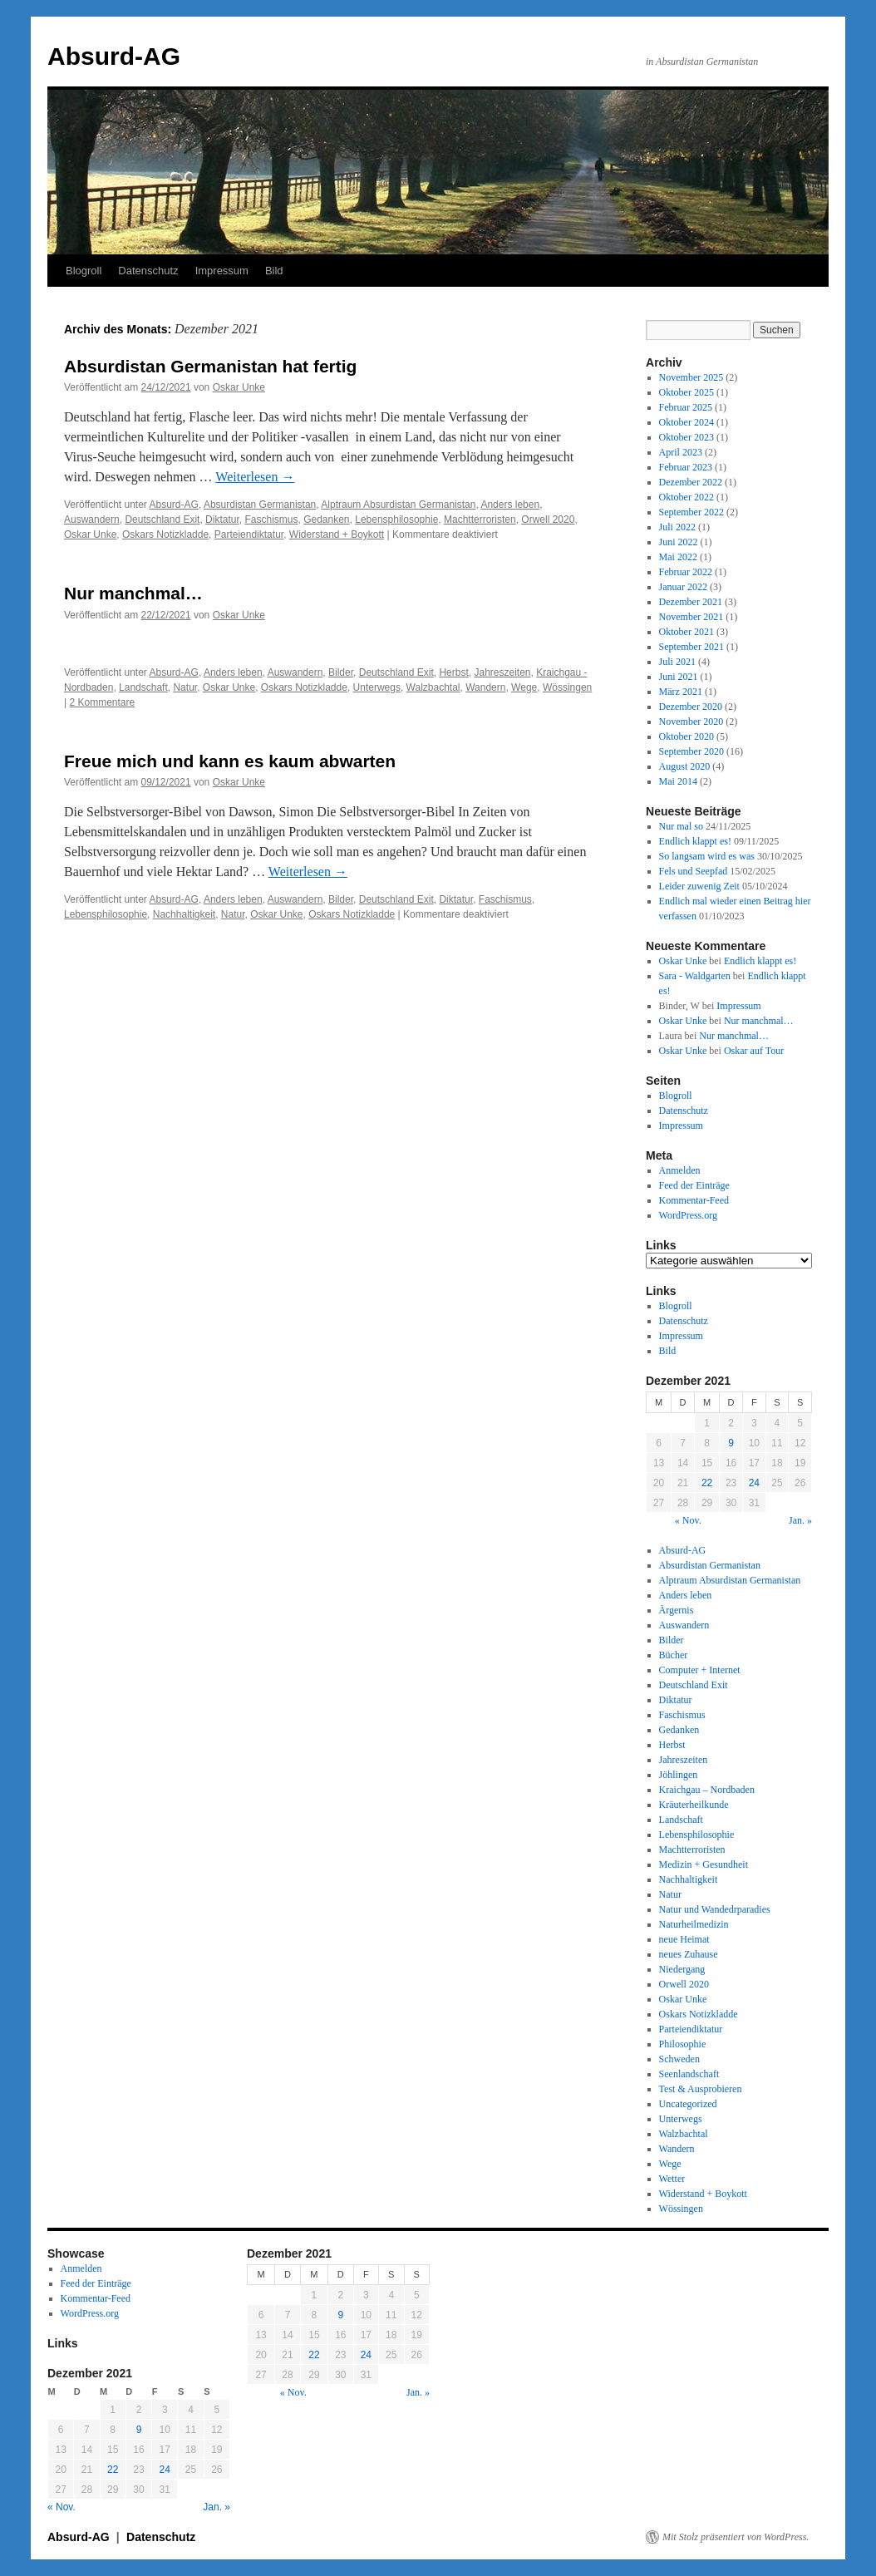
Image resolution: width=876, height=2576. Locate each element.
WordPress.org (688, 1215)
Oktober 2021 (686, 632)
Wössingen (567, 687)
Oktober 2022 (686, 497)
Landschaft (143, 687)
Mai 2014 (678, 781)
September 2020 (691, 751)
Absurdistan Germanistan (260, 504)
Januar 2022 (683, 587)
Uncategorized (688, 2104)
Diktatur (222, 519)
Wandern (485, 687)
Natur (185, 687)
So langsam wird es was (707, 856)
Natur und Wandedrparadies (714, 1909)
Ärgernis (676, 1610)
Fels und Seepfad (693, 871)
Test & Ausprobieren (700, 2089)
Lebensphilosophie (396, 519)
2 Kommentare (102, 702)
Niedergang (682, 1969)
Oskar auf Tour (754, 1051)
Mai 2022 (678, 557)
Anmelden (680, 1170)
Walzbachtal (433, 687)
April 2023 (680, 452)
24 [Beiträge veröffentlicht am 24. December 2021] (754, 1483)
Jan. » (800, 1520)
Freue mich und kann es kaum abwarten (230, 761)
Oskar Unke (239, 387)
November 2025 (691, 377)
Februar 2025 (685, 407)
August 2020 (685, 766)
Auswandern (92, 519)
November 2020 (691, 721)
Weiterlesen (254, 477)
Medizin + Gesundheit (703, 1864)
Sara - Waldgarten (695, 976)
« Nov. (688, 1520)
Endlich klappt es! (695, 841)
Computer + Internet (700, 1670)
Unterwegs (377, 687)
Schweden (679, 2059)
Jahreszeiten (502, 672)
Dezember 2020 (690, 706)
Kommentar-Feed (694, 1200)
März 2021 (680, 691)
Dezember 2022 (690, 482)
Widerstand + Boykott (336, 534)
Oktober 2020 (686, 736)
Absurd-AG (113, 56)
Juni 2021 (678, 676)
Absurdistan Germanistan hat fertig (210, 366)
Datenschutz (148, 270)
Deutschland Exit (162, 519)
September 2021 (691, 647)
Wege (524, 687)
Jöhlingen (678, 1775)
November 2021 (691, 617)
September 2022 (691, 512)
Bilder (340, 672)
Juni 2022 (678, 542)
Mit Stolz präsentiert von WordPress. (735, 2537)
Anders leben (509, 504)
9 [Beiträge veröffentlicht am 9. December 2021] (731, 1443)
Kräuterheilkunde (694, 1804)
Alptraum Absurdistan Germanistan (398, 504)
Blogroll (83, 270)
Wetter (672, 2178)
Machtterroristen (480, 519)
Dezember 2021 (690, 602)
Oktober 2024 (686, 422)
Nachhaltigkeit (184, 914)
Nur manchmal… (133, 593)
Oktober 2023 (686, 437)
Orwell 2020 (547, 519)
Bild (274, 270)
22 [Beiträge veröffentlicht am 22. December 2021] (706, 1483)
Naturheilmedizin (694, 1924)
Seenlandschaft (689, 2074)
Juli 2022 (677, 527)
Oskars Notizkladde (165, 534)
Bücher (673, 1655)
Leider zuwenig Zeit (699, 886)
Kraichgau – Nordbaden (707, 1789)
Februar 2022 (685, 572)
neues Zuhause (688, 1954)
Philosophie (682, 2044)
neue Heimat (684, 1939)
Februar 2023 (685, 467)
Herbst (453, 672)
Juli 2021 (677, 661)
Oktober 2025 (686, 392)
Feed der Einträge (694, 1185)
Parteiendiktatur (248, 534)
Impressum (222, 270)
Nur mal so (681, 826)
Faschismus (271, 519)
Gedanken (326, 519)
